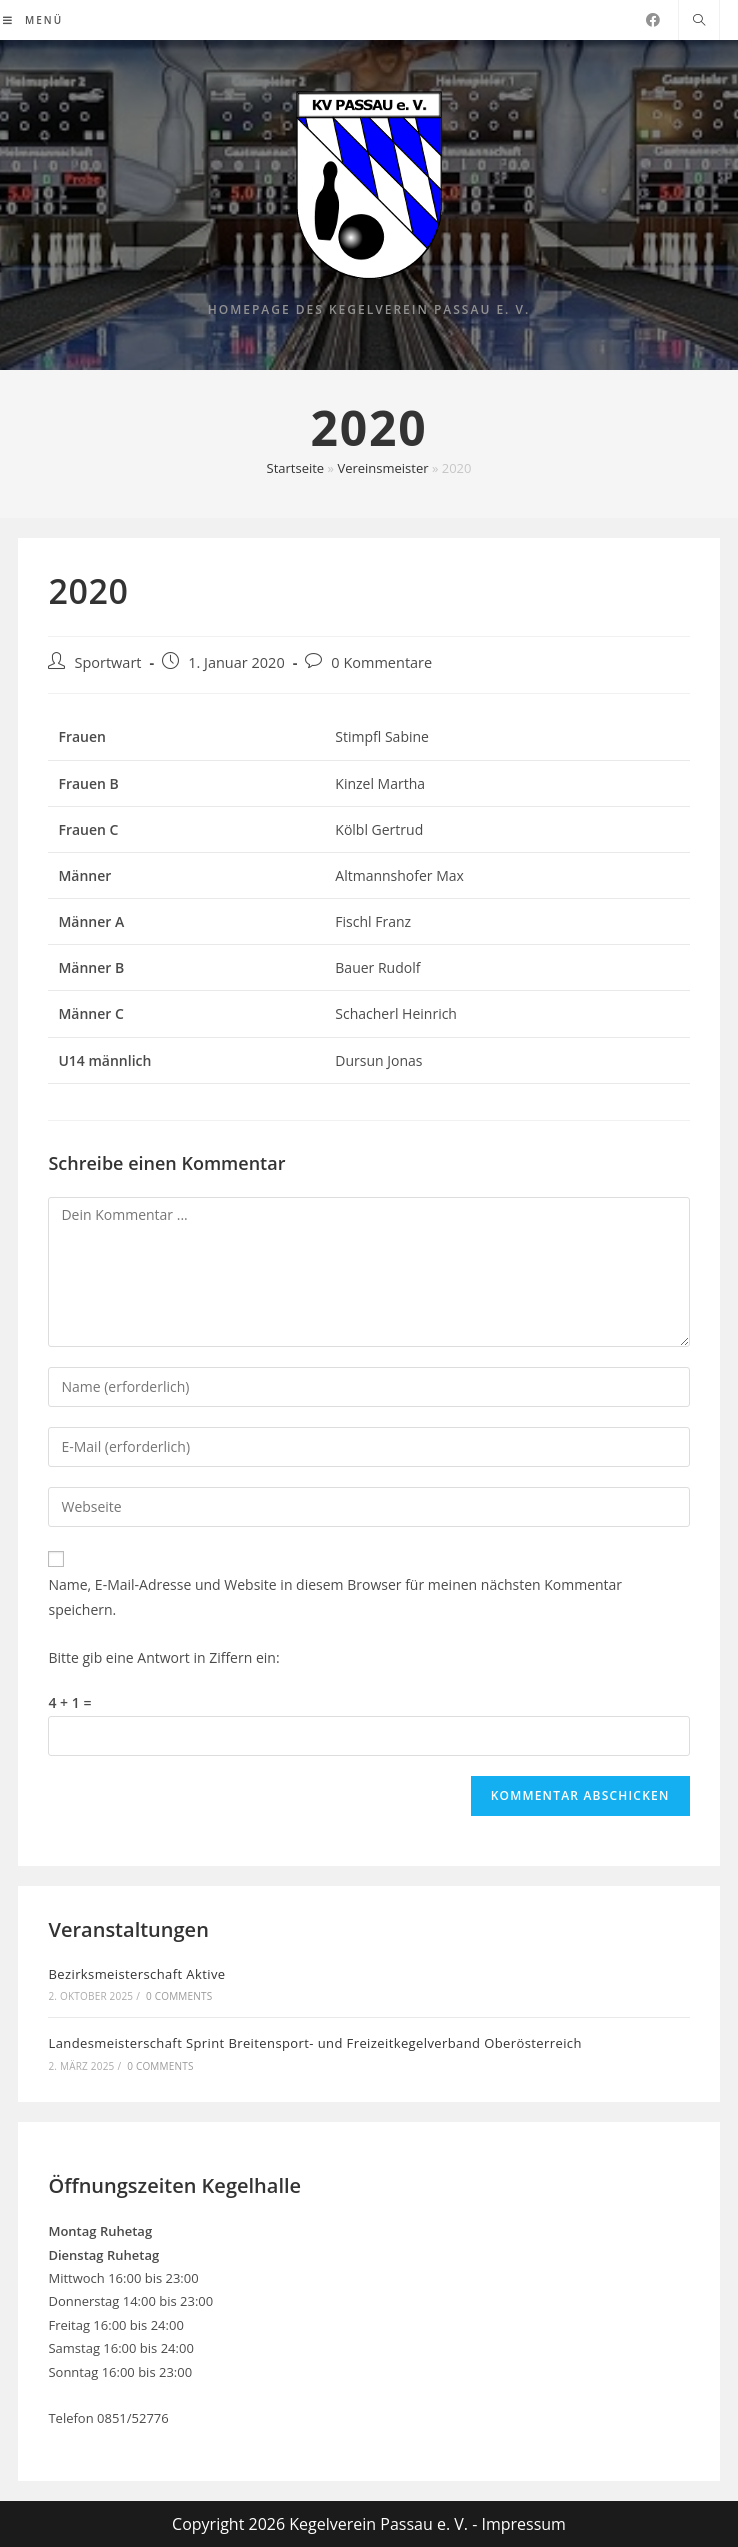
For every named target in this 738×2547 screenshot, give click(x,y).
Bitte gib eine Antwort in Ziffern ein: (163, 1657)
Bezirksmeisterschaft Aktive (136, 1974)
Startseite (296, 468)
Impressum (523, 2524)
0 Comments (179, 1996)
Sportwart (107, 662)
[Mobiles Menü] (33, 20)
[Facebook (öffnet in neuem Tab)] (653, 20)
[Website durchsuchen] (699, 21)
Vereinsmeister (382, 468)
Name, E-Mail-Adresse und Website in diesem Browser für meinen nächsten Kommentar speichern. (335, 1597)
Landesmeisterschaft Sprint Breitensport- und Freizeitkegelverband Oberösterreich (314, 2043)
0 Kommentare (381, 662)
